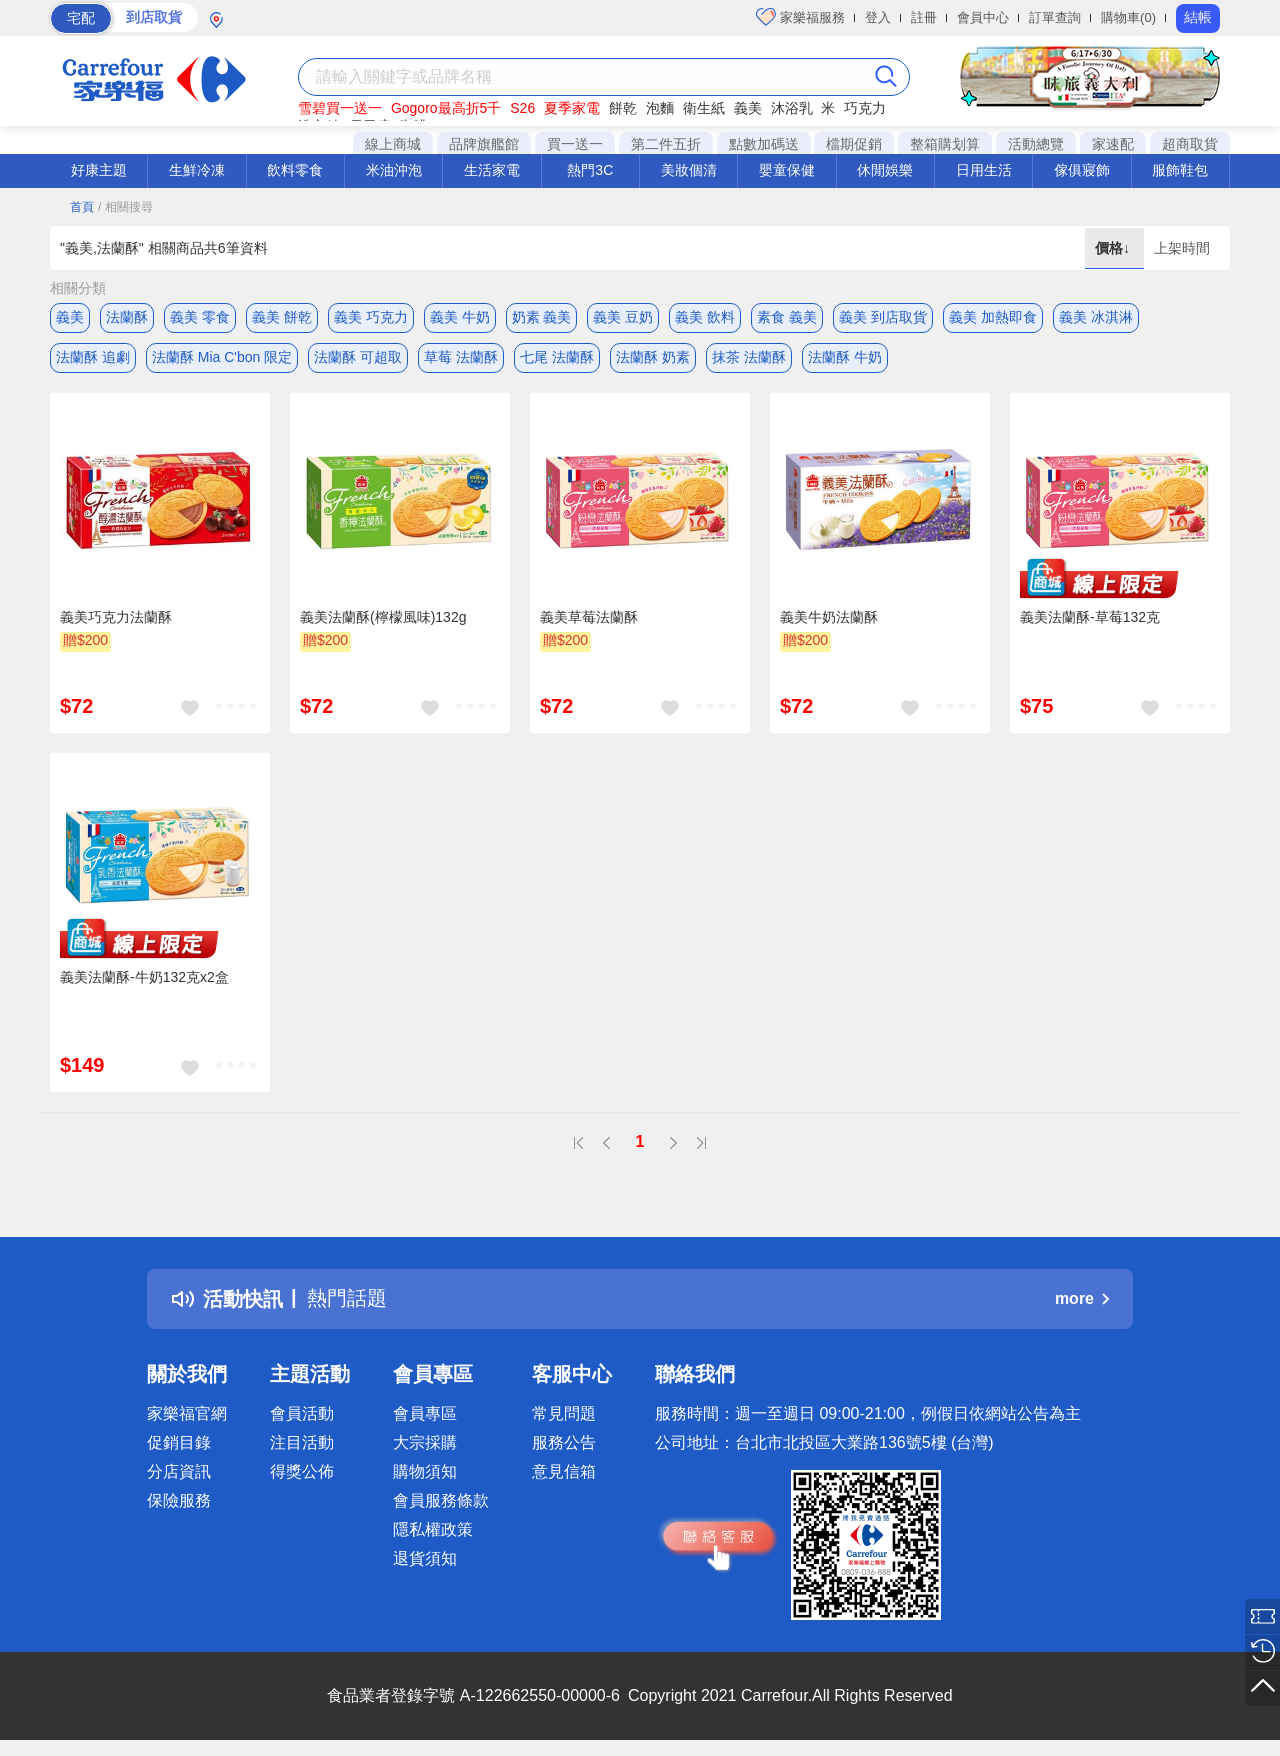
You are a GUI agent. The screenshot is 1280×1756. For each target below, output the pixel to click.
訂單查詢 (1055, 17)
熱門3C (590, 170)
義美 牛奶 (460, 317)
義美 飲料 (705, 317)
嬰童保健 (787, 170)
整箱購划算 (945, 144)
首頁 (82, 207)
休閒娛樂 (885, 170)
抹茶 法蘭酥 (749, 357)
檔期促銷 (854, 144)
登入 (878, 17)
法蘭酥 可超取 (358, 357)
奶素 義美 (542, 317)
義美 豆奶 (623, 317)
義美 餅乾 (282, 317)
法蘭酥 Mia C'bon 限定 (222, 357)
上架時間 (1182, 248)
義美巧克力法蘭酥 (116, 617)
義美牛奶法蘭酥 (829, 617)
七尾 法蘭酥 (557, 357)
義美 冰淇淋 (1096, 317)
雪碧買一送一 (340, 108)
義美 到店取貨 (883, 317)
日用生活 (984, 170)
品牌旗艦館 (484, 144)
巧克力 (865, 108)
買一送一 (575, 144)
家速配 (1113, 144)
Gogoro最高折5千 (446, 108)
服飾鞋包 (1180, 170)
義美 (748, 108)
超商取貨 (1190, 144)
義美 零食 (200, 317)
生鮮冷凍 (197, 170)
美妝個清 (689, 170)
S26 (522, 108)
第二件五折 (666, 144)
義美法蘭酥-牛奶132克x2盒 (144, 977)
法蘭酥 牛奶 (845, 357)
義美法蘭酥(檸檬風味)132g (383, 617)
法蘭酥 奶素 (653, 357)
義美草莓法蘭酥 (589, 617)
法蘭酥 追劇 (93, 357)
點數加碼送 (764, 144)
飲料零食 (295, 170)
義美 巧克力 (371, 317)
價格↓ (1114, 248)
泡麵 (660, 108)
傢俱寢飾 (1082, 170)
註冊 (924, 17)
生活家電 (492, 170)
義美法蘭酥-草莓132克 (1090, 617)
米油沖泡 (394, 170)
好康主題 (99, 170)
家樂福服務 (800, 17)
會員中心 (983, 17)
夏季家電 (572, 108)
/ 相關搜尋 (125, 207)
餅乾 (623, 108)
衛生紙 (704, 108)
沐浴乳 (792, 108)
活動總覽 (1036, 144)
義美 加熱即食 (993, 317)
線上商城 (393, 144)
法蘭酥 (127, 317)
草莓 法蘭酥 (461, 357)
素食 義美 (787, 317)
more (1082, 1298)
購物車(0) (1128, 17)
